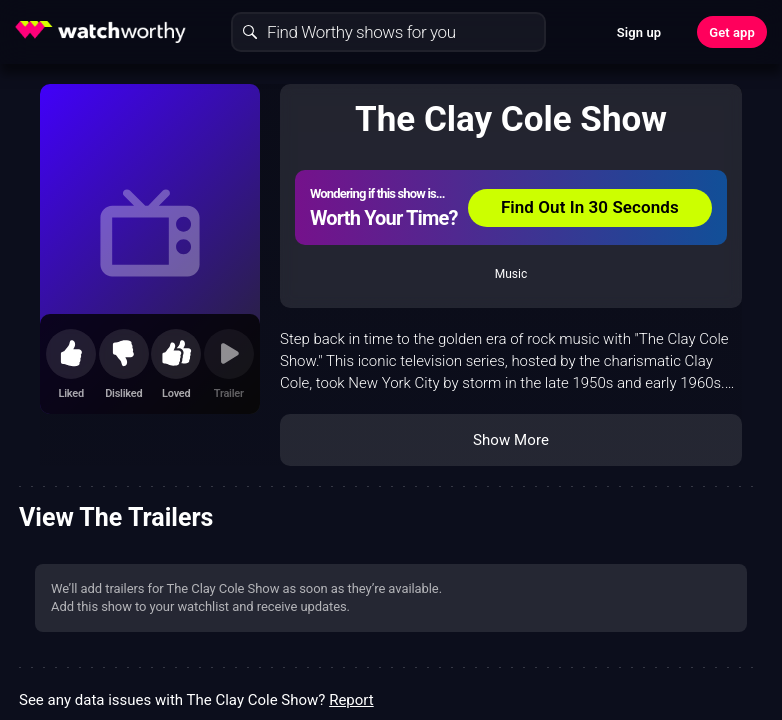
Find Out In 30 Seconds (590, 207)
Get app (732, 32)
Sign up (639, 32)
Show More (511, 440)
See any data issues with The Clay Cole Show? (196, 700)
